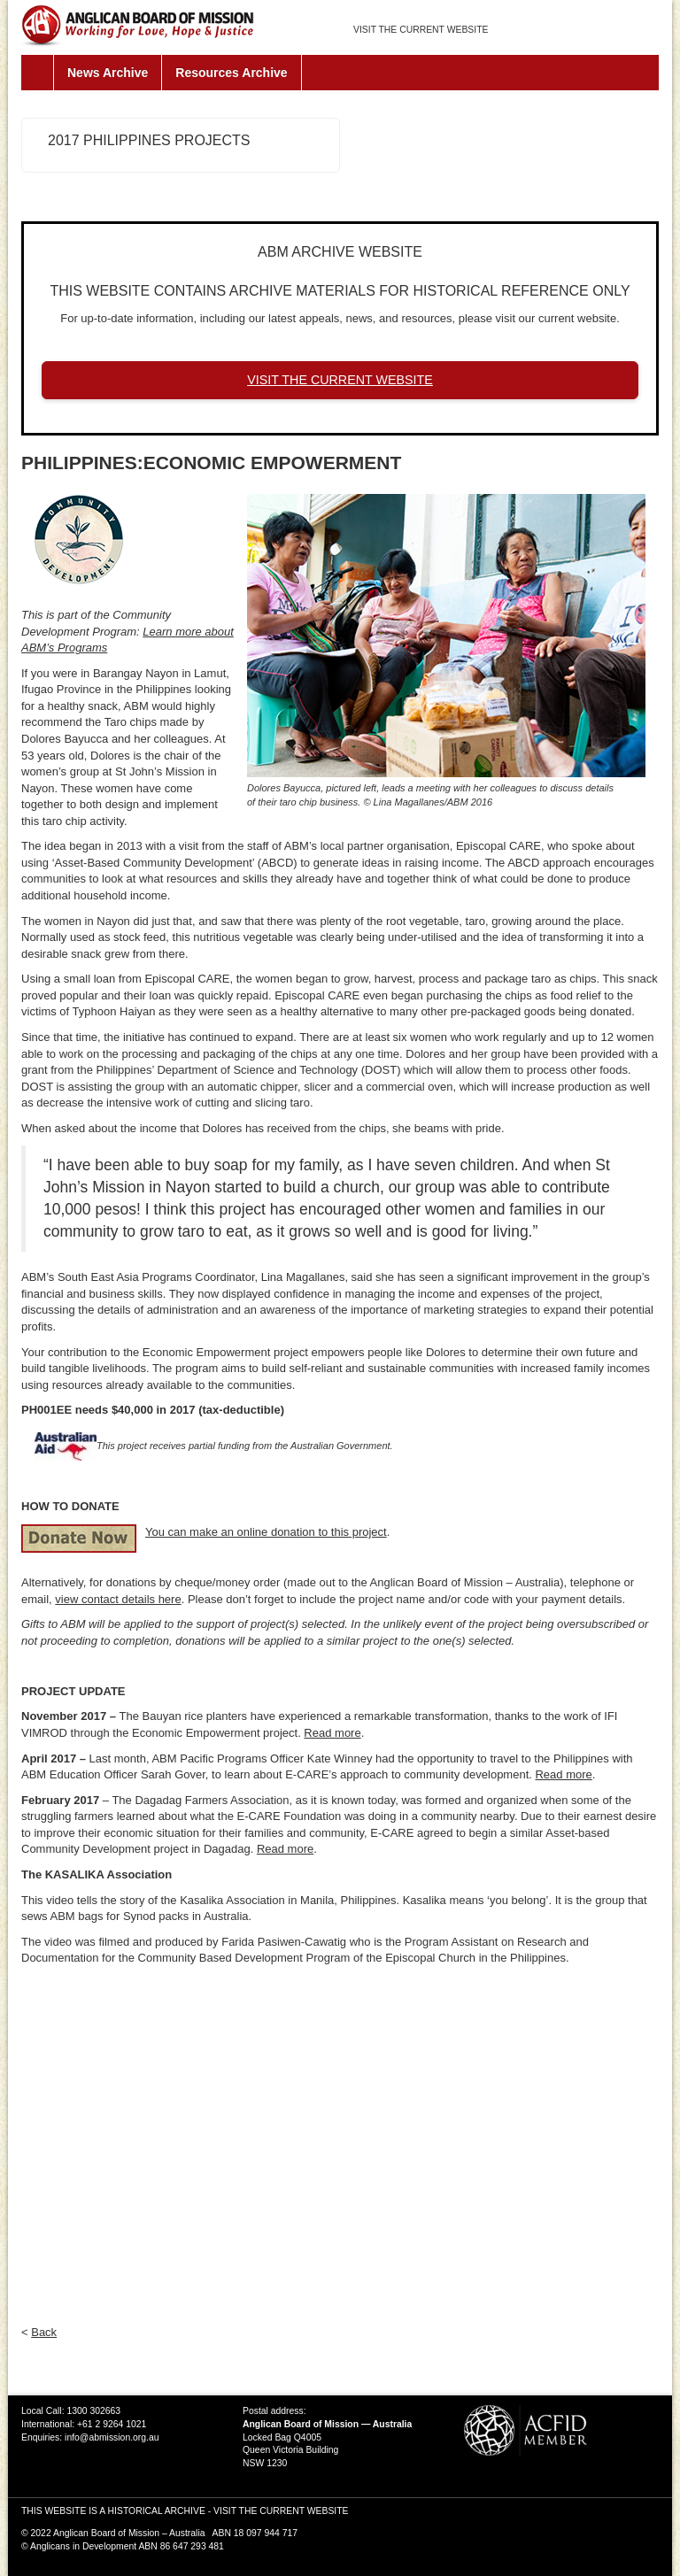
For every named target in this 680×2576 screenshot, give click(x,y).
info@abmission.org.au (111, 2437)
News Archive (107, 73)
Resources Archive (231, 73)
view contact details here (118, 1599)
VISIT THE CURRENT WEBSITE (420, 30)
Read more (332, 1732)
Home (37, 72)
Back (44, 2332)
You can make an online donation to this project (266, 1532)
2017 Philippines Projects (149, 140)
